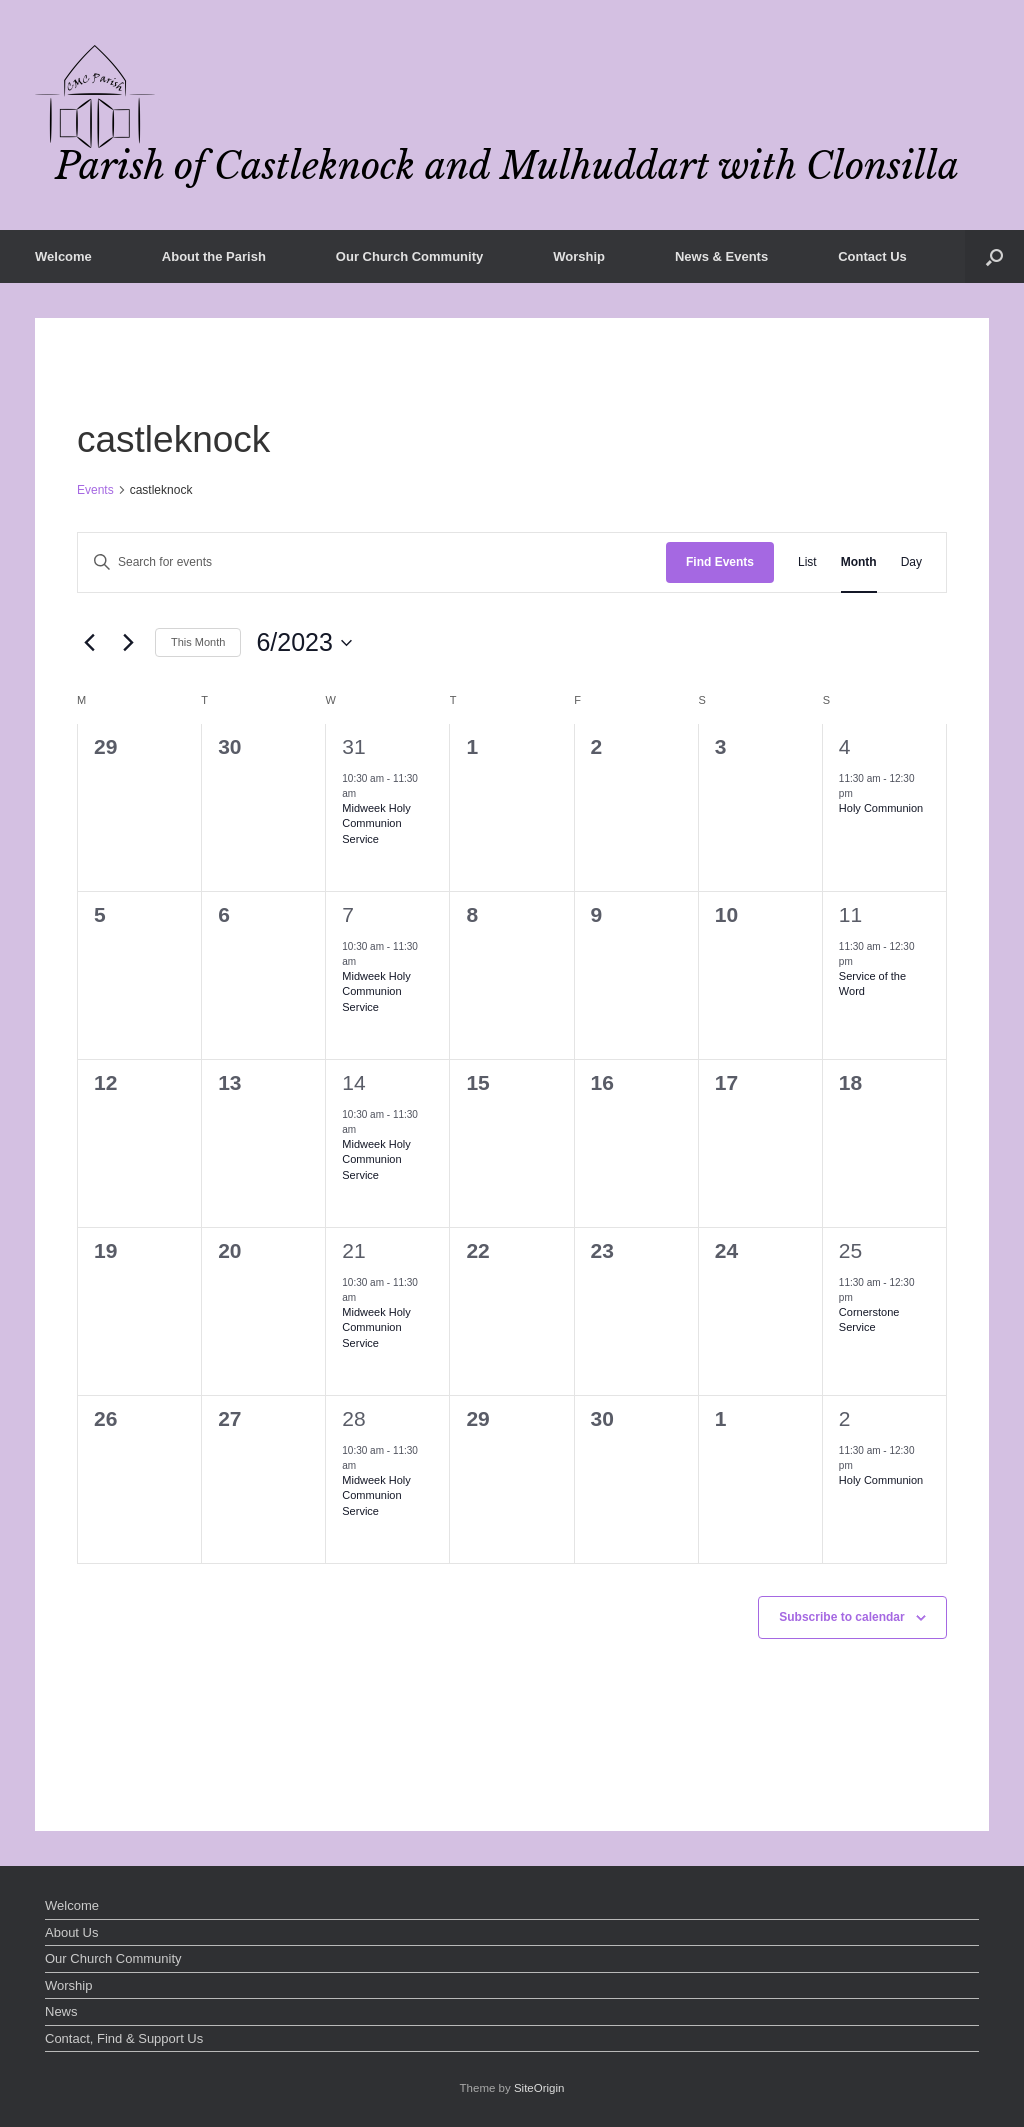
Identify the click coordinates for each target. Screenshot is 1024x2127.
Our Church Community (409, 256)
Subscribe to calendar (841, 1617)
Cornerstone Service (869, 1319)
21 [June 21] (353, 1250)
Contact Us (872, 256)
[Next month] (128, 643)
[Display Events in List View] (807, 562)
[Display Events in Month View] (859, 562)
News (61, 2011)
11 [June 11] (850, 914)
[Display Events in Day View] (911, 562)
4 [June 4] (845, 746)
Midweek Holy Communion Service (376, 823)
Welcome (63, 256)
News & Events (721, 256)
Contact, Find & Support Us (124, 2038)
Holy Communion (881, 808)
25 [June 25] (850, 1250)
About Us (71, 1932)
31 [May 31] (353, 746)
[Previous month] (89, 643)
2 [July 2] (845, 1418)
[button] (994, 256)
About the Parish (214, 256)
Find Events (720, 562)
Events (95, 490)
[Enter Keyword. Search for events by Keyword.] (372, 562)
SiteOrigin (539, 2088)
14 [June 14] (353, 1082)
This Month (198, 642)
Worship (579, 256)
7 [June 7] (348, 914)
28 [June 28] (353, 1418)
